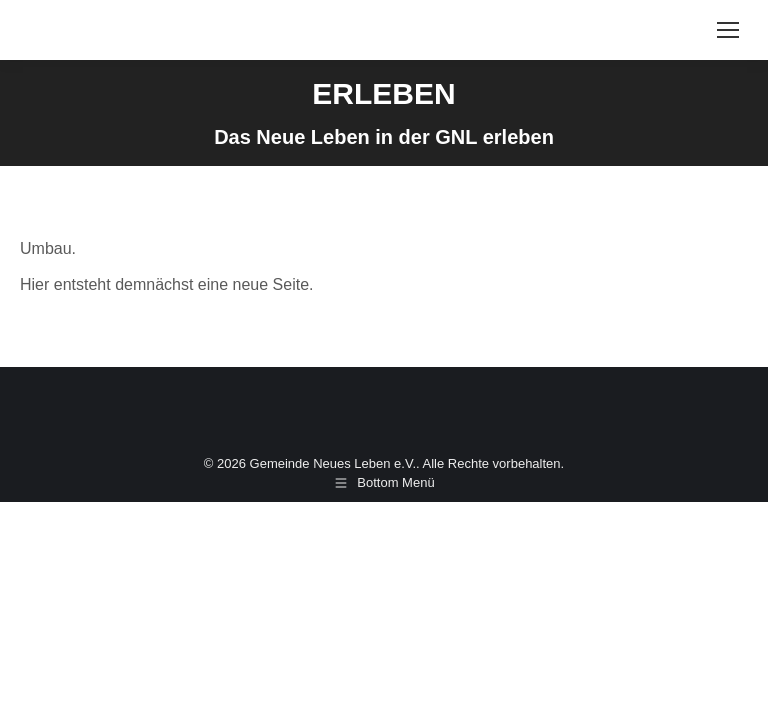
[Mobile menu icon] (728, 30)
